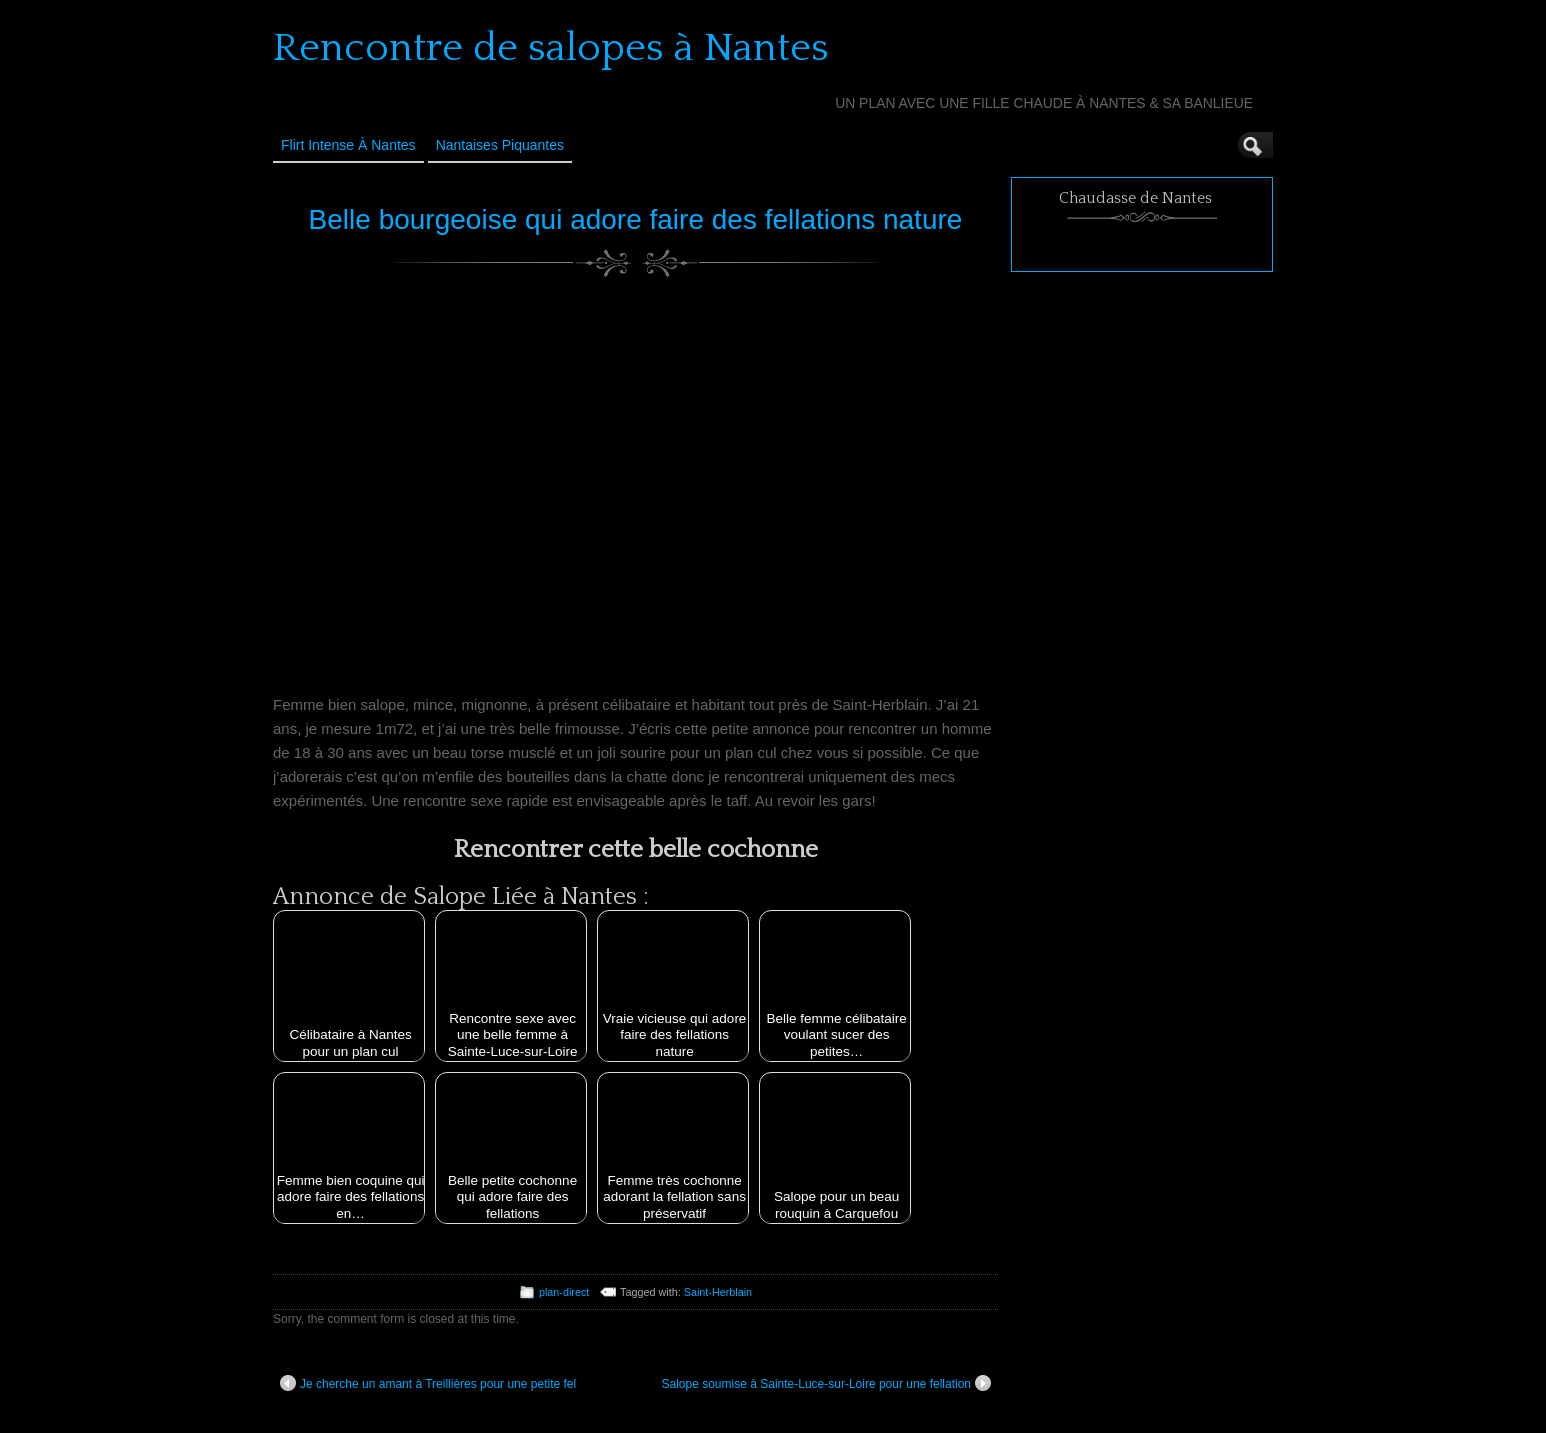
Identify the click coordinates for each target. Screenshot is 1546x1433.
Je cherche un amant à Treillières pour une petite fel (428, 1383)
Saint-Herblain (718, 1292)
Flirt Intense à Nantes (348, 145)
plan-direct (564, 1292)
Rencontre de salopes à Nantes (551, 48)
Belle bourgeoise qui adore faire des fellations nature (636, 219)
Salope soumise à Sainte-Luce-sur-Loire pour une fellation (826, 1383)
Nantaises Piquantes (500, 145)
